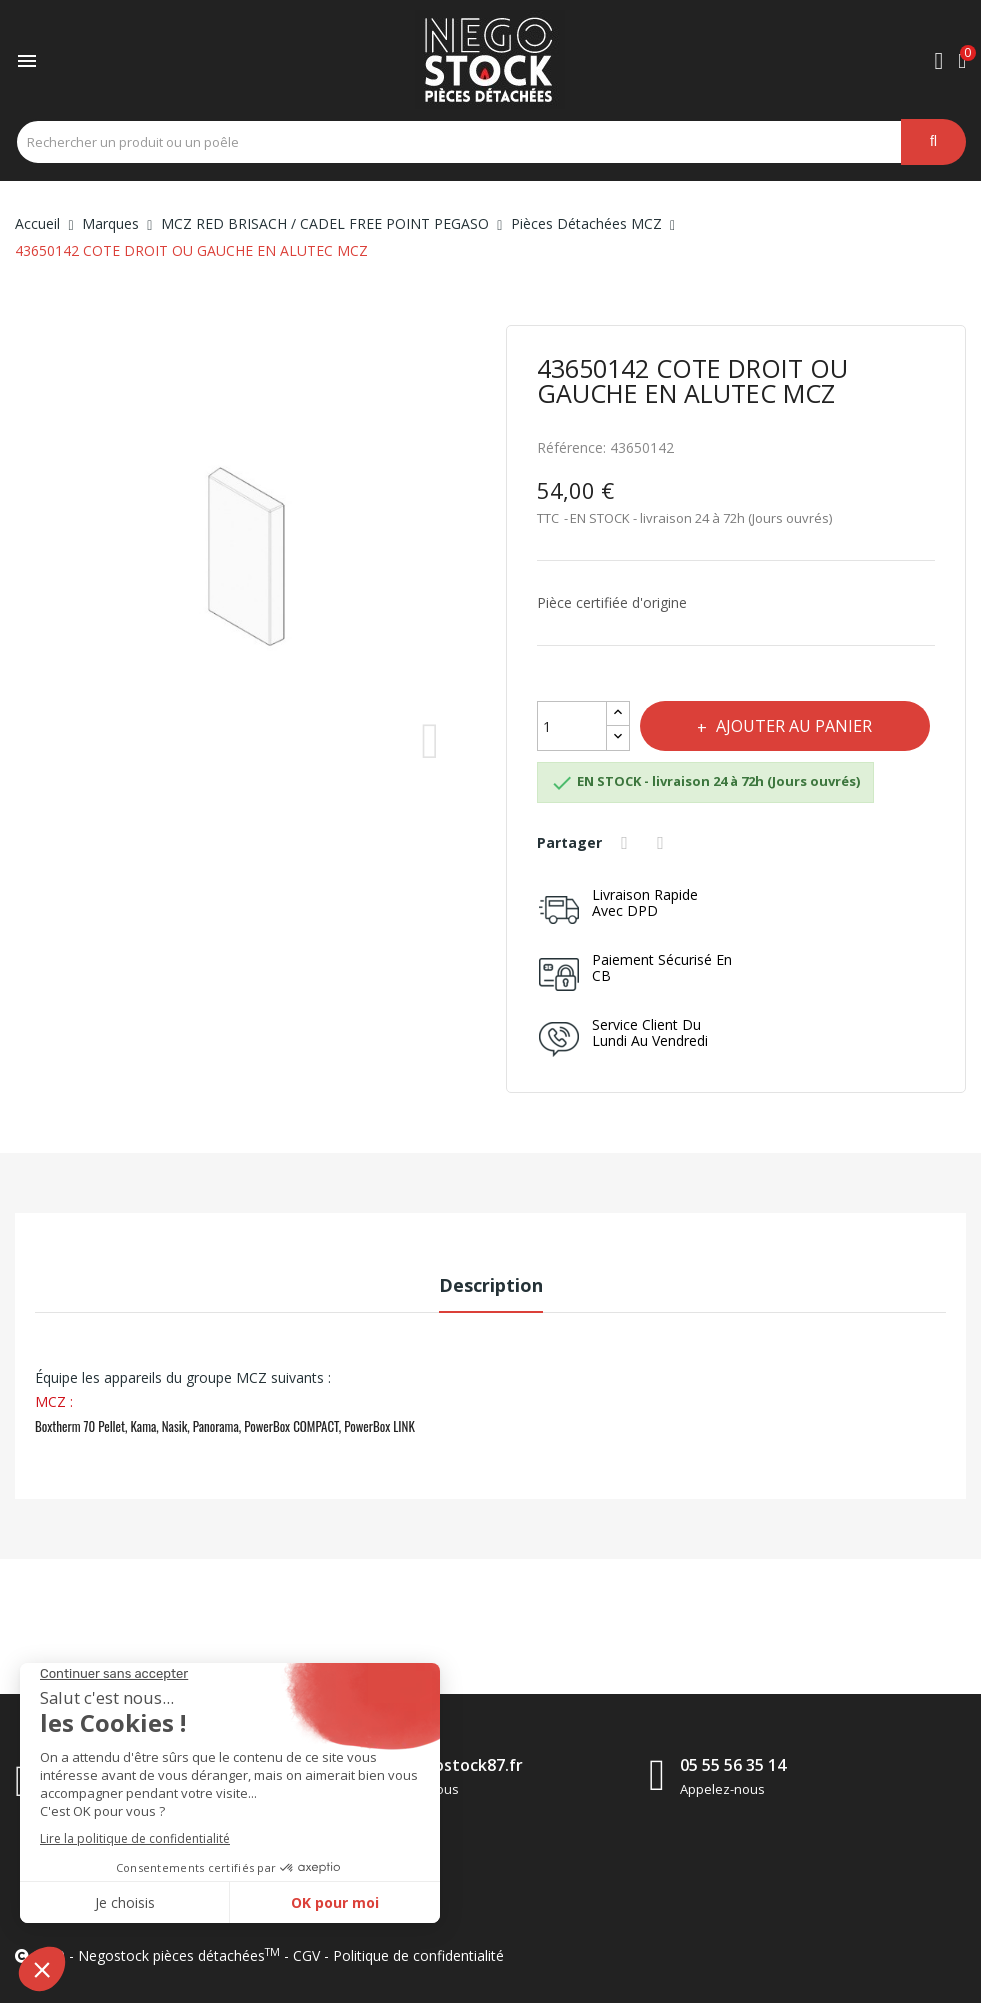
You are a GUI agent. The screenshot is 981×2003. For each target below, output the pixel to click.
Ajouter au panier (795, 726)
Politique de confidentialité (418, 1955)
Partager (628, 843)
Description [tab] (491, 1285)
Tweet (664, 843)
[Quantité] (572, 726)
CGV (306, 1955)
